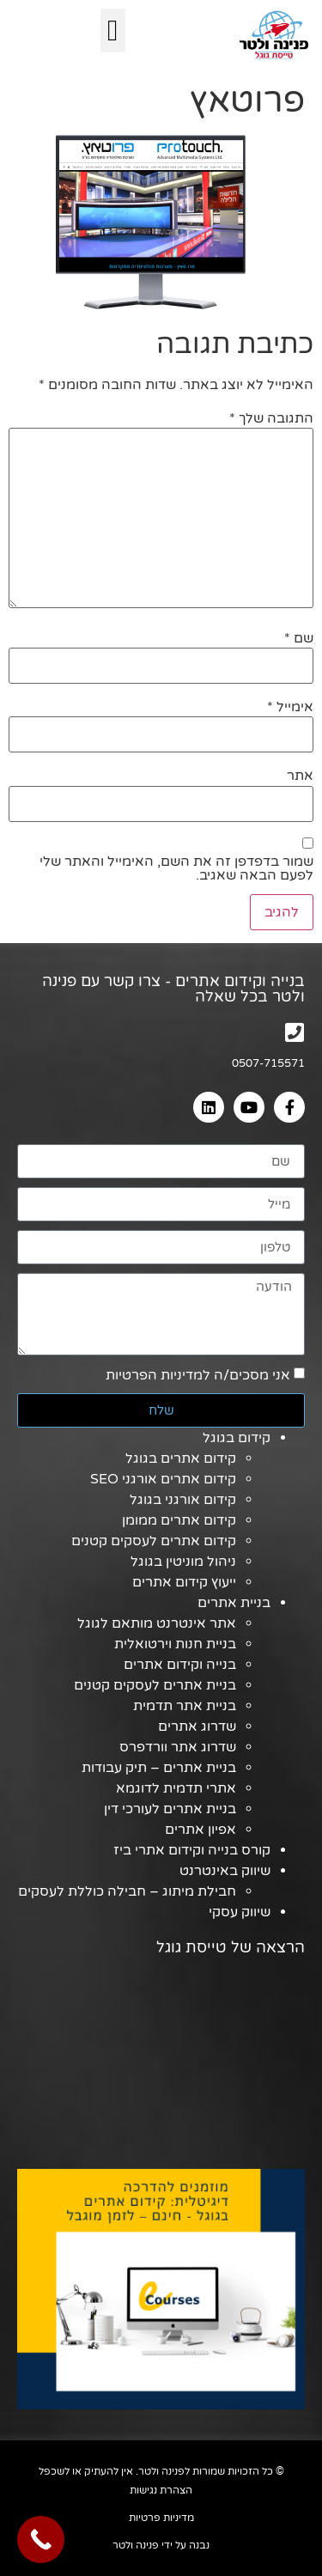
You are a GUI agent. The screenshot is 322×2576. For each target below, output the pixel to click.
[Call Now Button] (40, 2539)
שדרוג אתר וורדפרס (177, 1747)
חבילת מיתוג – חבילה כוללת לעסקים (127, 1891)
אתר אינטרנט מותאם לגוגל (156, 1623)
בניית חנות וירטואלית (175, 1644)
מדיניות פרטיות (161, 2518)
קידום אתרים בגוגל (180, 1458)
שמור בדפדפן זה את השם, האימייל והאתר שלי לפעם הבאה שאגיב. (176, 868)
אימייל (290, 707)
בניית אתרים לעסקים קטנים (155, 1685)
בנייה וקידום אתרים (180, 1664)
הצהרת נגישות (161, 2490)
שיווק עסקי (239, 1912)
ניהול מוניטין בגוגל (183, 1561)
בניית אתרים (233, 1602)
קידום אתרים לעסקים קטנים (153, 1541)
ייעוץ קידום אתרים (184, 1582)
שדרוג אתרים (197, 1726)
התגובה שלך (271, 418)
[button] (112, 30)
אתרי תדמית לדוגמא (176, 1788)
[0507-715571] (294, 1032)
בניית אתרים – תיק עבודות (159, 1767)
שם (298, 638)
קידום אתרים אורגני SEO (163, 1479)
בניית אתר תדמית (184, 1705)
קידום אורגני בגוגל (183, 1499)
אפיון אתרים (200, 1829)
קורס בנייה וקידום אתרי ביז (191, 1850)
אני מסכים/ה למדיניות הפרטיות (198, 1375)
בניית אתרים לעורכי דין (170, 1809)
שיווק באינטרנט (224, 1870)
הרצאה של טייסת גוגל (230, 1947)
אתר (300, 776)
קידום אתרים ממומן (179, 1520)
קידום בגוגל (236, 1437)
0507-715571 (268, 1063)
